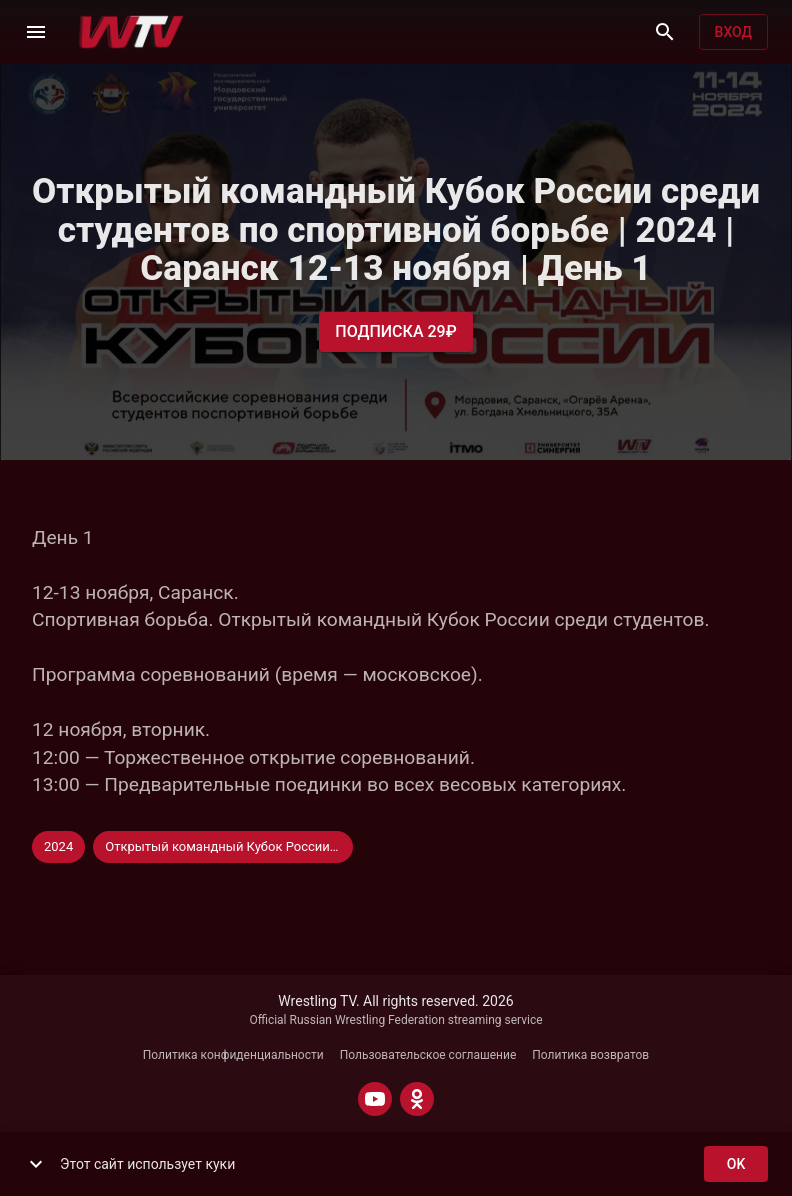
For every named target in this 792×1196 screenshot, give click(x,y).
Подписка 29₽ (395, 332)
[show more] (36, 1164)
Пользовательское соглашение (428, 1055)
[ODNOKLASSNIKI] (417, 1099)
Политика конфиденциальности (233, 1055)
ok (736, 1164)
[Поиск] (665, 32)
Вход (733, 32)
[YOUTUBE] (375, 1099)
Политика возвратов (590, 1055)
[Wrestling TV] (131, 32)
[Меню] (36, 32)
